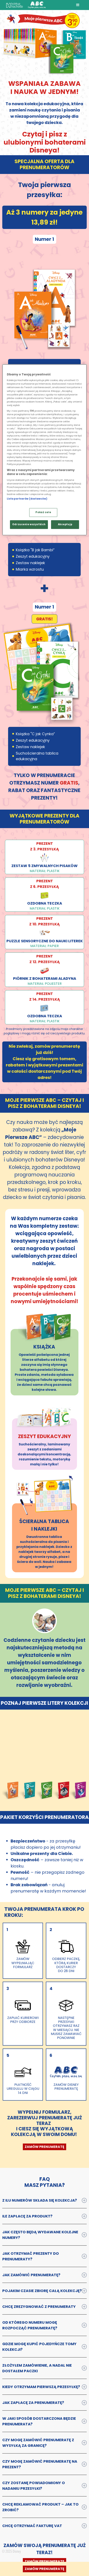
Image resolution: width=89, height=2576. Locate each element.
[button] (78, 5)
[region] (44, 450)
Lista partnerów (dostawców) (27, 498)
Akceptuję (65, 524)
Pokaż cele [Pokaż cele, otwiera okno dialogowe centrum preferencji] (43, 512)
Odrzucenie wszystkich (29, 524)
